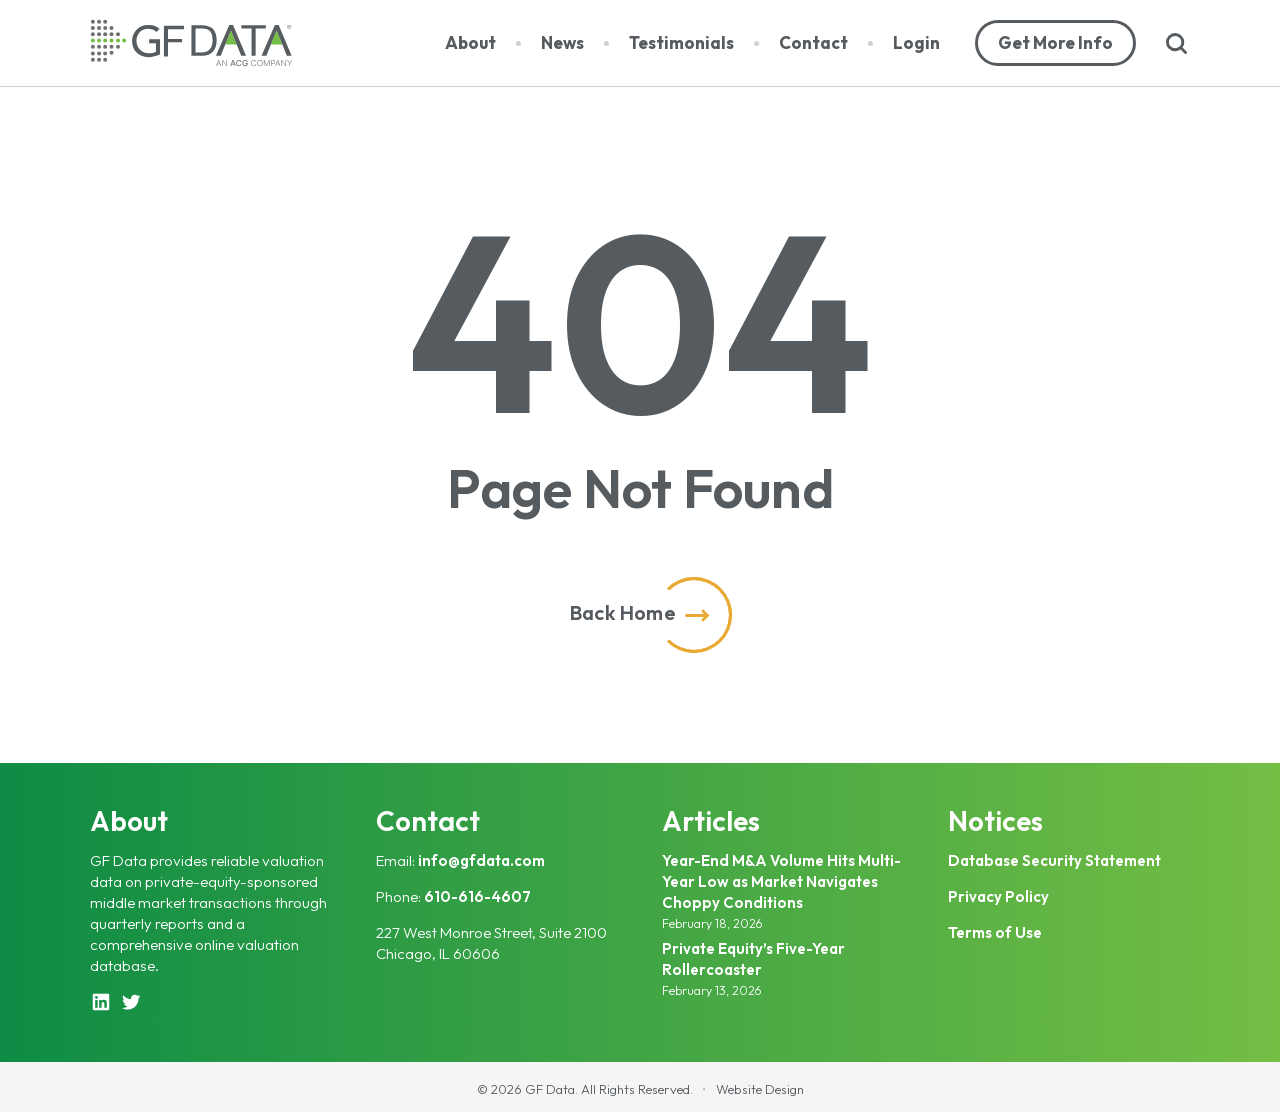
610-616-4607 (477, 896)
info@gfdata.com (481, 860)
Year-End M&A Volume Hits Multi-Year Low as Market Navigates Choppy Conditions (781, 881)
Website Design (760, 1089)
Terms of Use (995, 932)
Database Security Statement (1054, 860)
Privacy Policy (998, 896)
